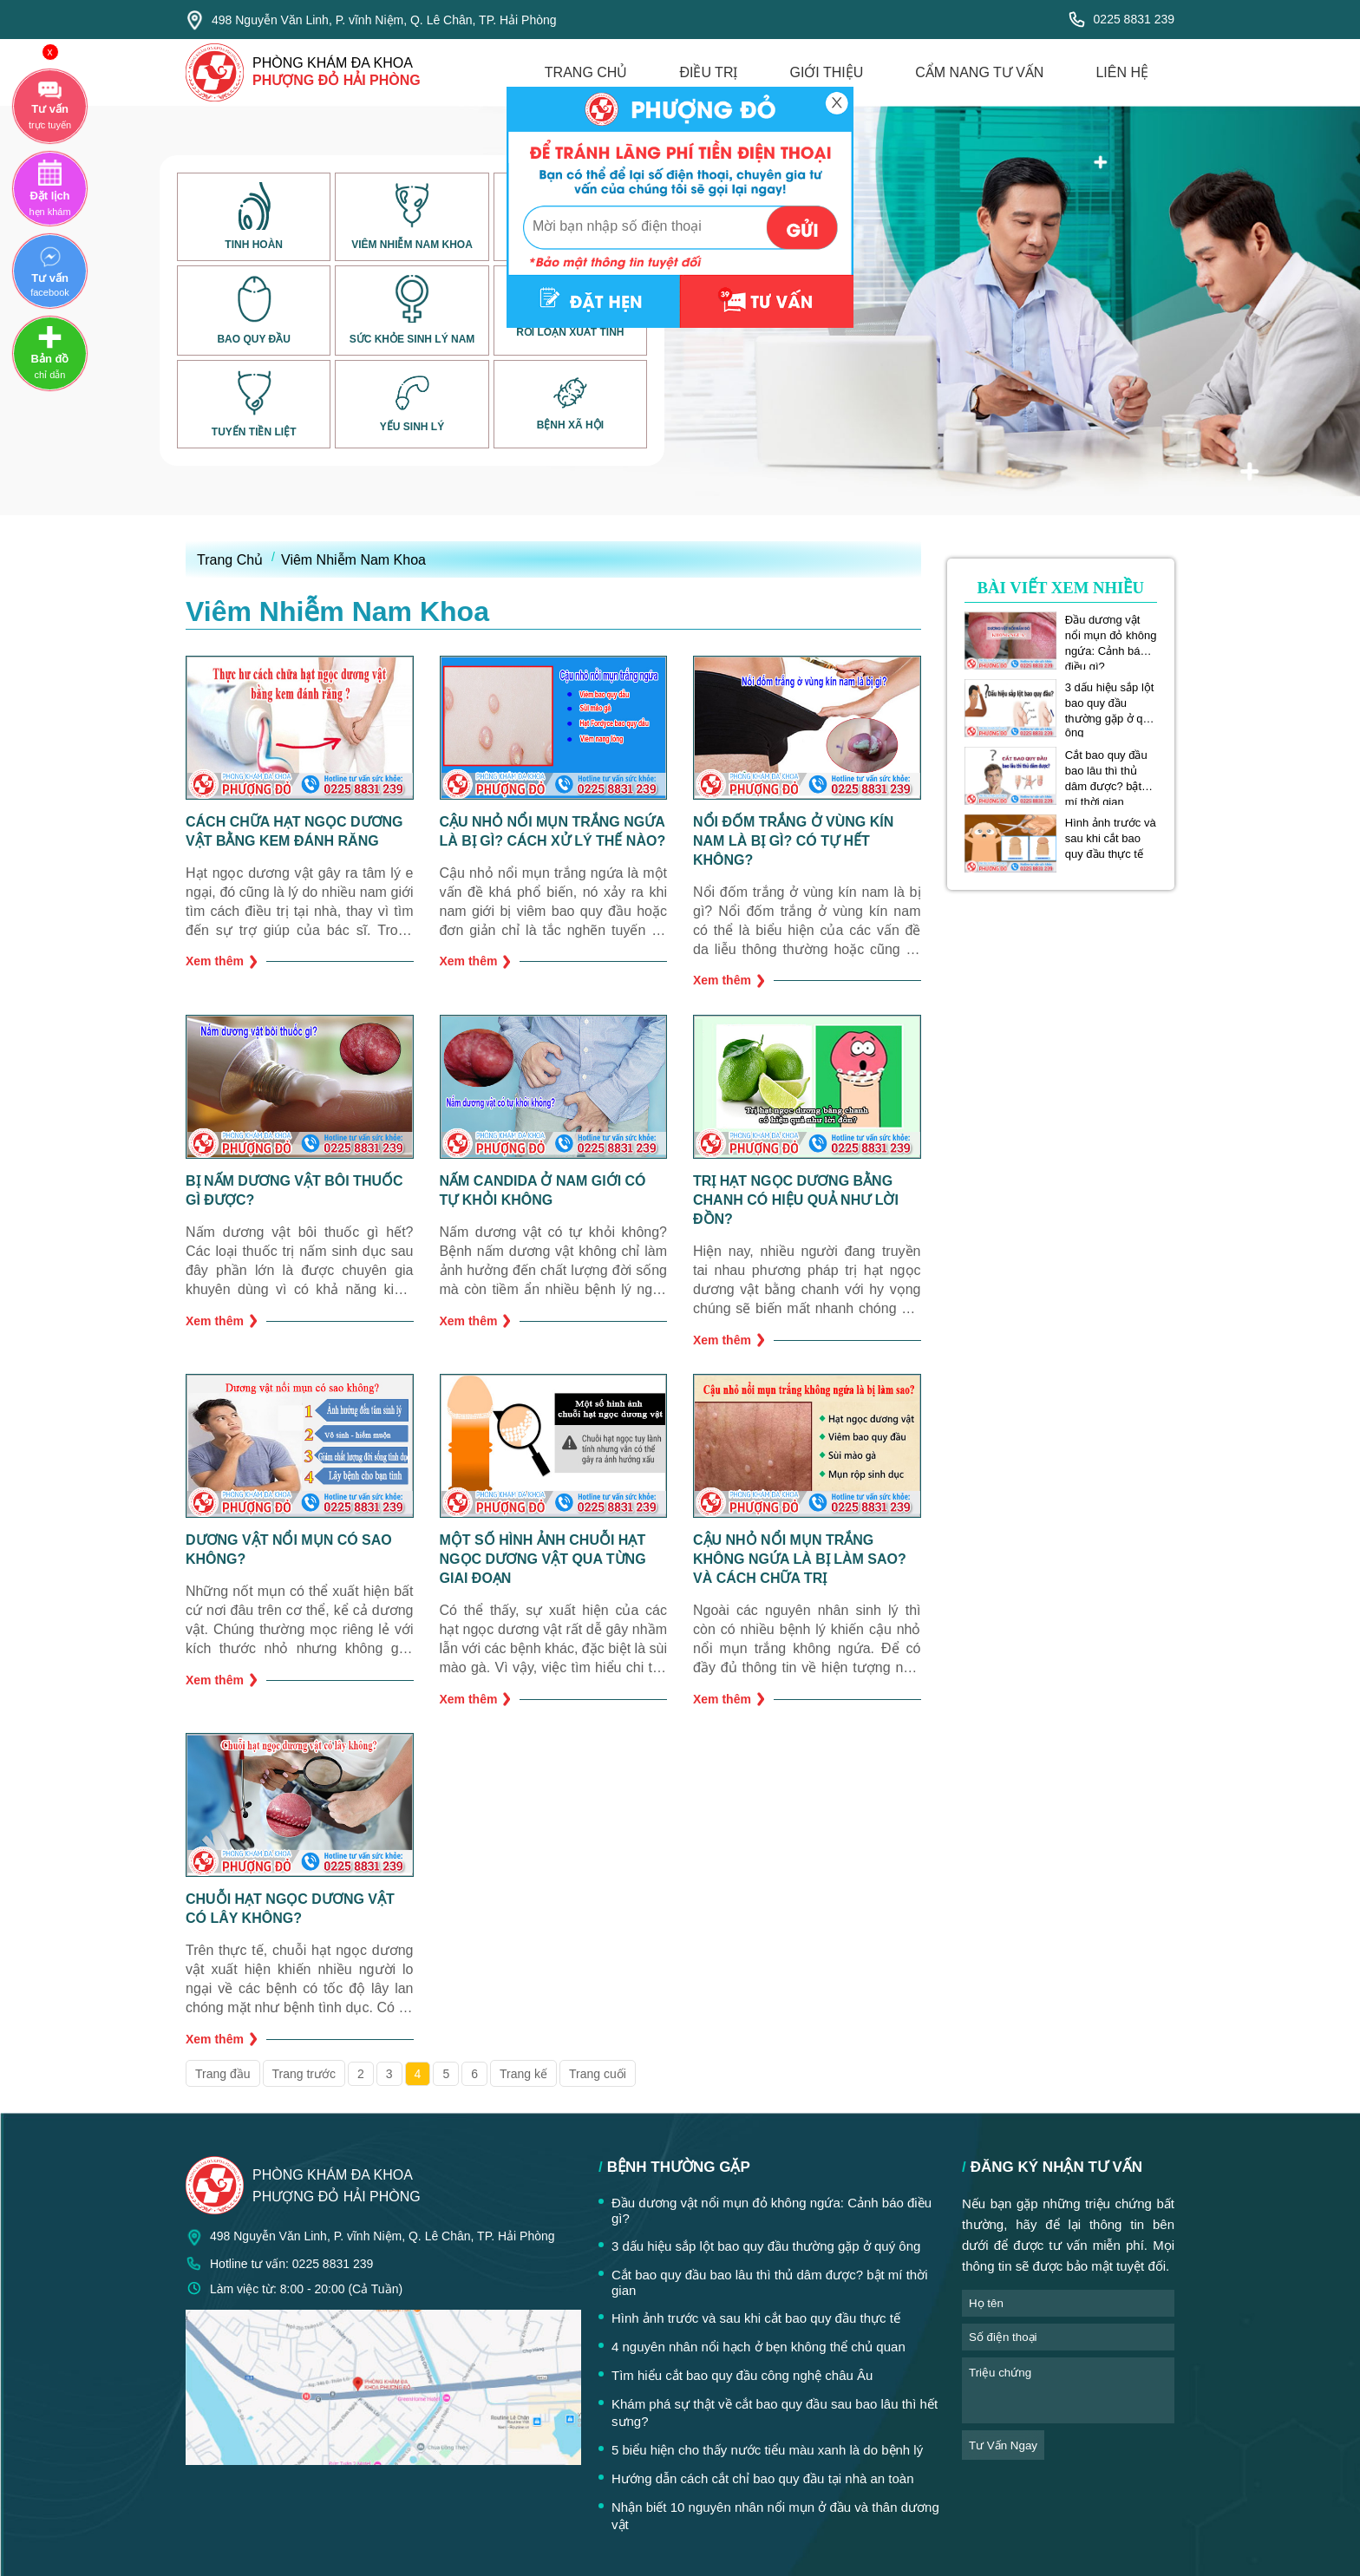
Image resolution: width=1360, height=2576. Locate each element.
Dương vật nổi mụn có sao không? (289, 1549)
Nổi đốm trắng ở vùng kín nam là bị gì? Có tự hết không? (793, 840)
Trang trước (304, 2074)
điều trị (708, 72)
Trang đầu (223, 2074)
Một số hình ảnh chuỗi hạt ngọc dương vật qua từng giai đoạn (543, 1559)
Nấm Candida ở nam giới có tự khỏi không (543, 1190)
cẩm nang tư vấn (979, 72)
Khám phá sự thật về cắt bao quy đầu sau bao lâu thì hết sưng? (774, 2412)
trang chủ (586, 72)
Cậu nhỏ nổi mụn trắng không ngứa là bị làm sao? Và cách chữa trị (799, 1559)
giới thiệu (826, 72)
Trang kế (523, 2074)
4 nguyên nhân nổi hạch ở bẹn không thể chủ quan (758, 2346)
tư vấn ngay (1003, 2445)
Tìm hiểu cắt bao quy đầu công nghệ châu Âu (742, 2375)
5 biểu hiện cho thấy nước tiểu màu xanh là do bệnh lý (767, 2449)
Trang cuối (597, 2074)
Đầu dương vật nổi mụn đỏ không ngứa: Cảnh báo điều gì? (1111, 635)
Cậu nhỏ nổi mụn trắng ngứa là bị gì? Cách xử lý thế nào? (553, 831)
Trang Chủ (230, 559)
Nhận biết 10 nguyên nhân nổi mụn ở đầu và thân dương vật (775, 2516)
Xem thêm (222, 961)
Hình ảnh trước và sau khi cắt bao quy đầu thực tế (1110, 838)
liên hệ (1121, 72)
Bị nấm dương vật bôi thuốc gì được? (294, 1190)
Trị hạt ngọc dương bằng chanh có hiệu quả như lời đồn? (796, 1200)
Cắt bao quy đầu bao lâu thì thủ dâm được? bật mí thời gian (1106, 771)
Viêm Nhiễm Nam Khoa (353, 559)
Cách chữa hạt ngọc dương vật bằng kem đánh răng (294, 831)
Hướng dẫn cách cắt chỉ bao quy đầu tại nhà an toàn (762, 2478)
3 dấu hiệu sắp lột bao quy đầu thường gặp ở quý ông (1110, 703)
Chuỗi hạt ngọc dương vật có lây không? (290, 1908)
